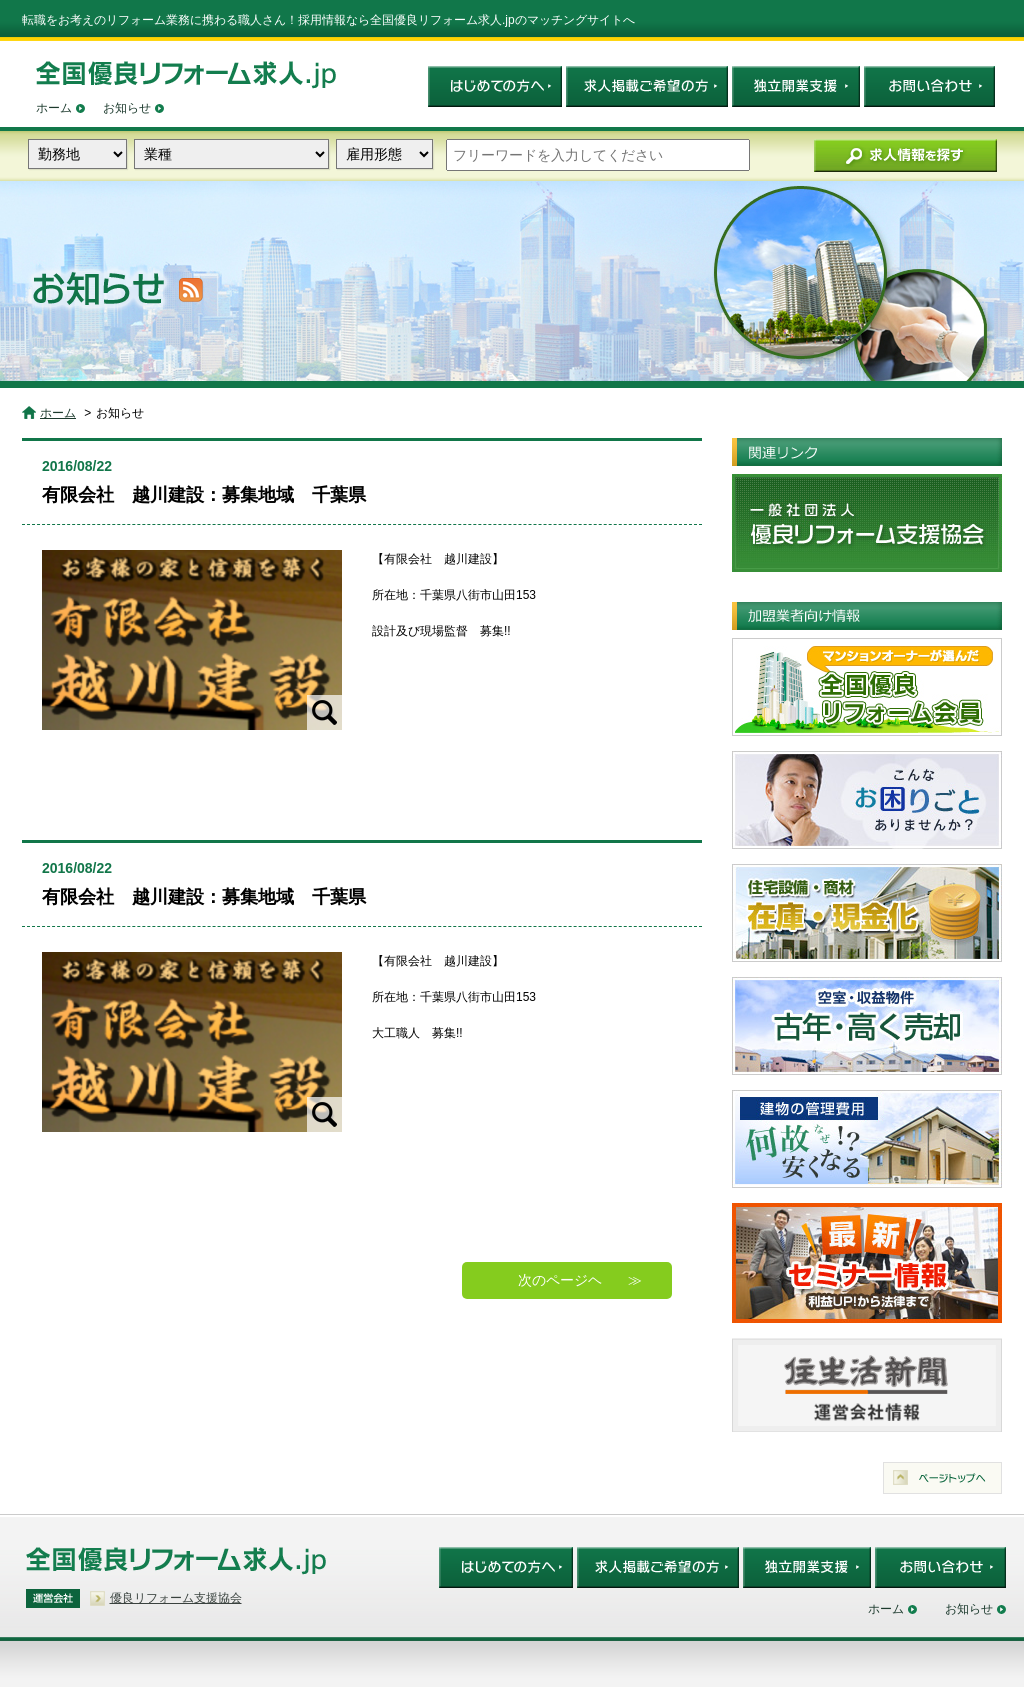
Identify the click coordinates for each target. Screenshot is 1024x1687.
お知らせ (127, 108)
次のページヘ (560, 1280)
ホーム (54, 108)
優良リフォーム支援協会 (176, 1598)
